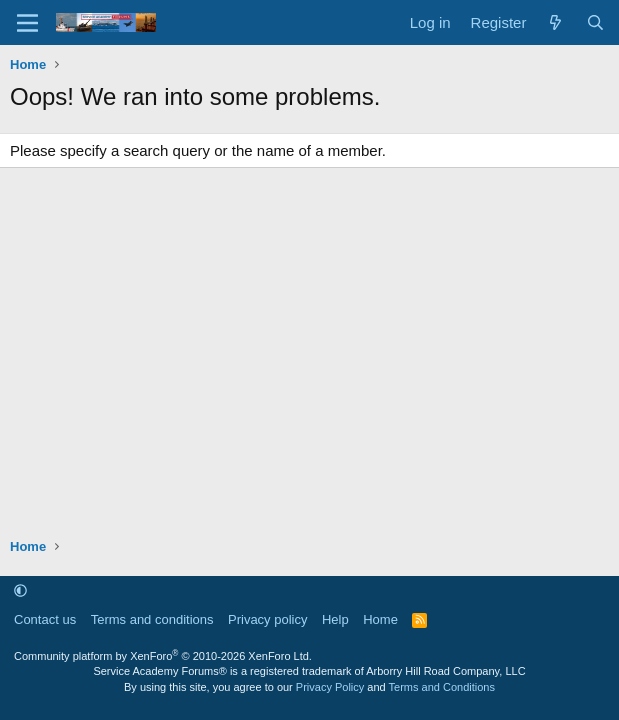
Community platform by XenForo (163, 656)
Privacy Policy (330, 687)
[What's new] (555, 22)
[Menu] (27, 23)
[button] (20, 590)
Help (335, 619)
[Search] (595, 22)
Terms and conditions (152, 619)
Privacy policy (267, 619)
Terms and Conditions (442, 687)
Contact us (45, 619)
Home (380, 619)
